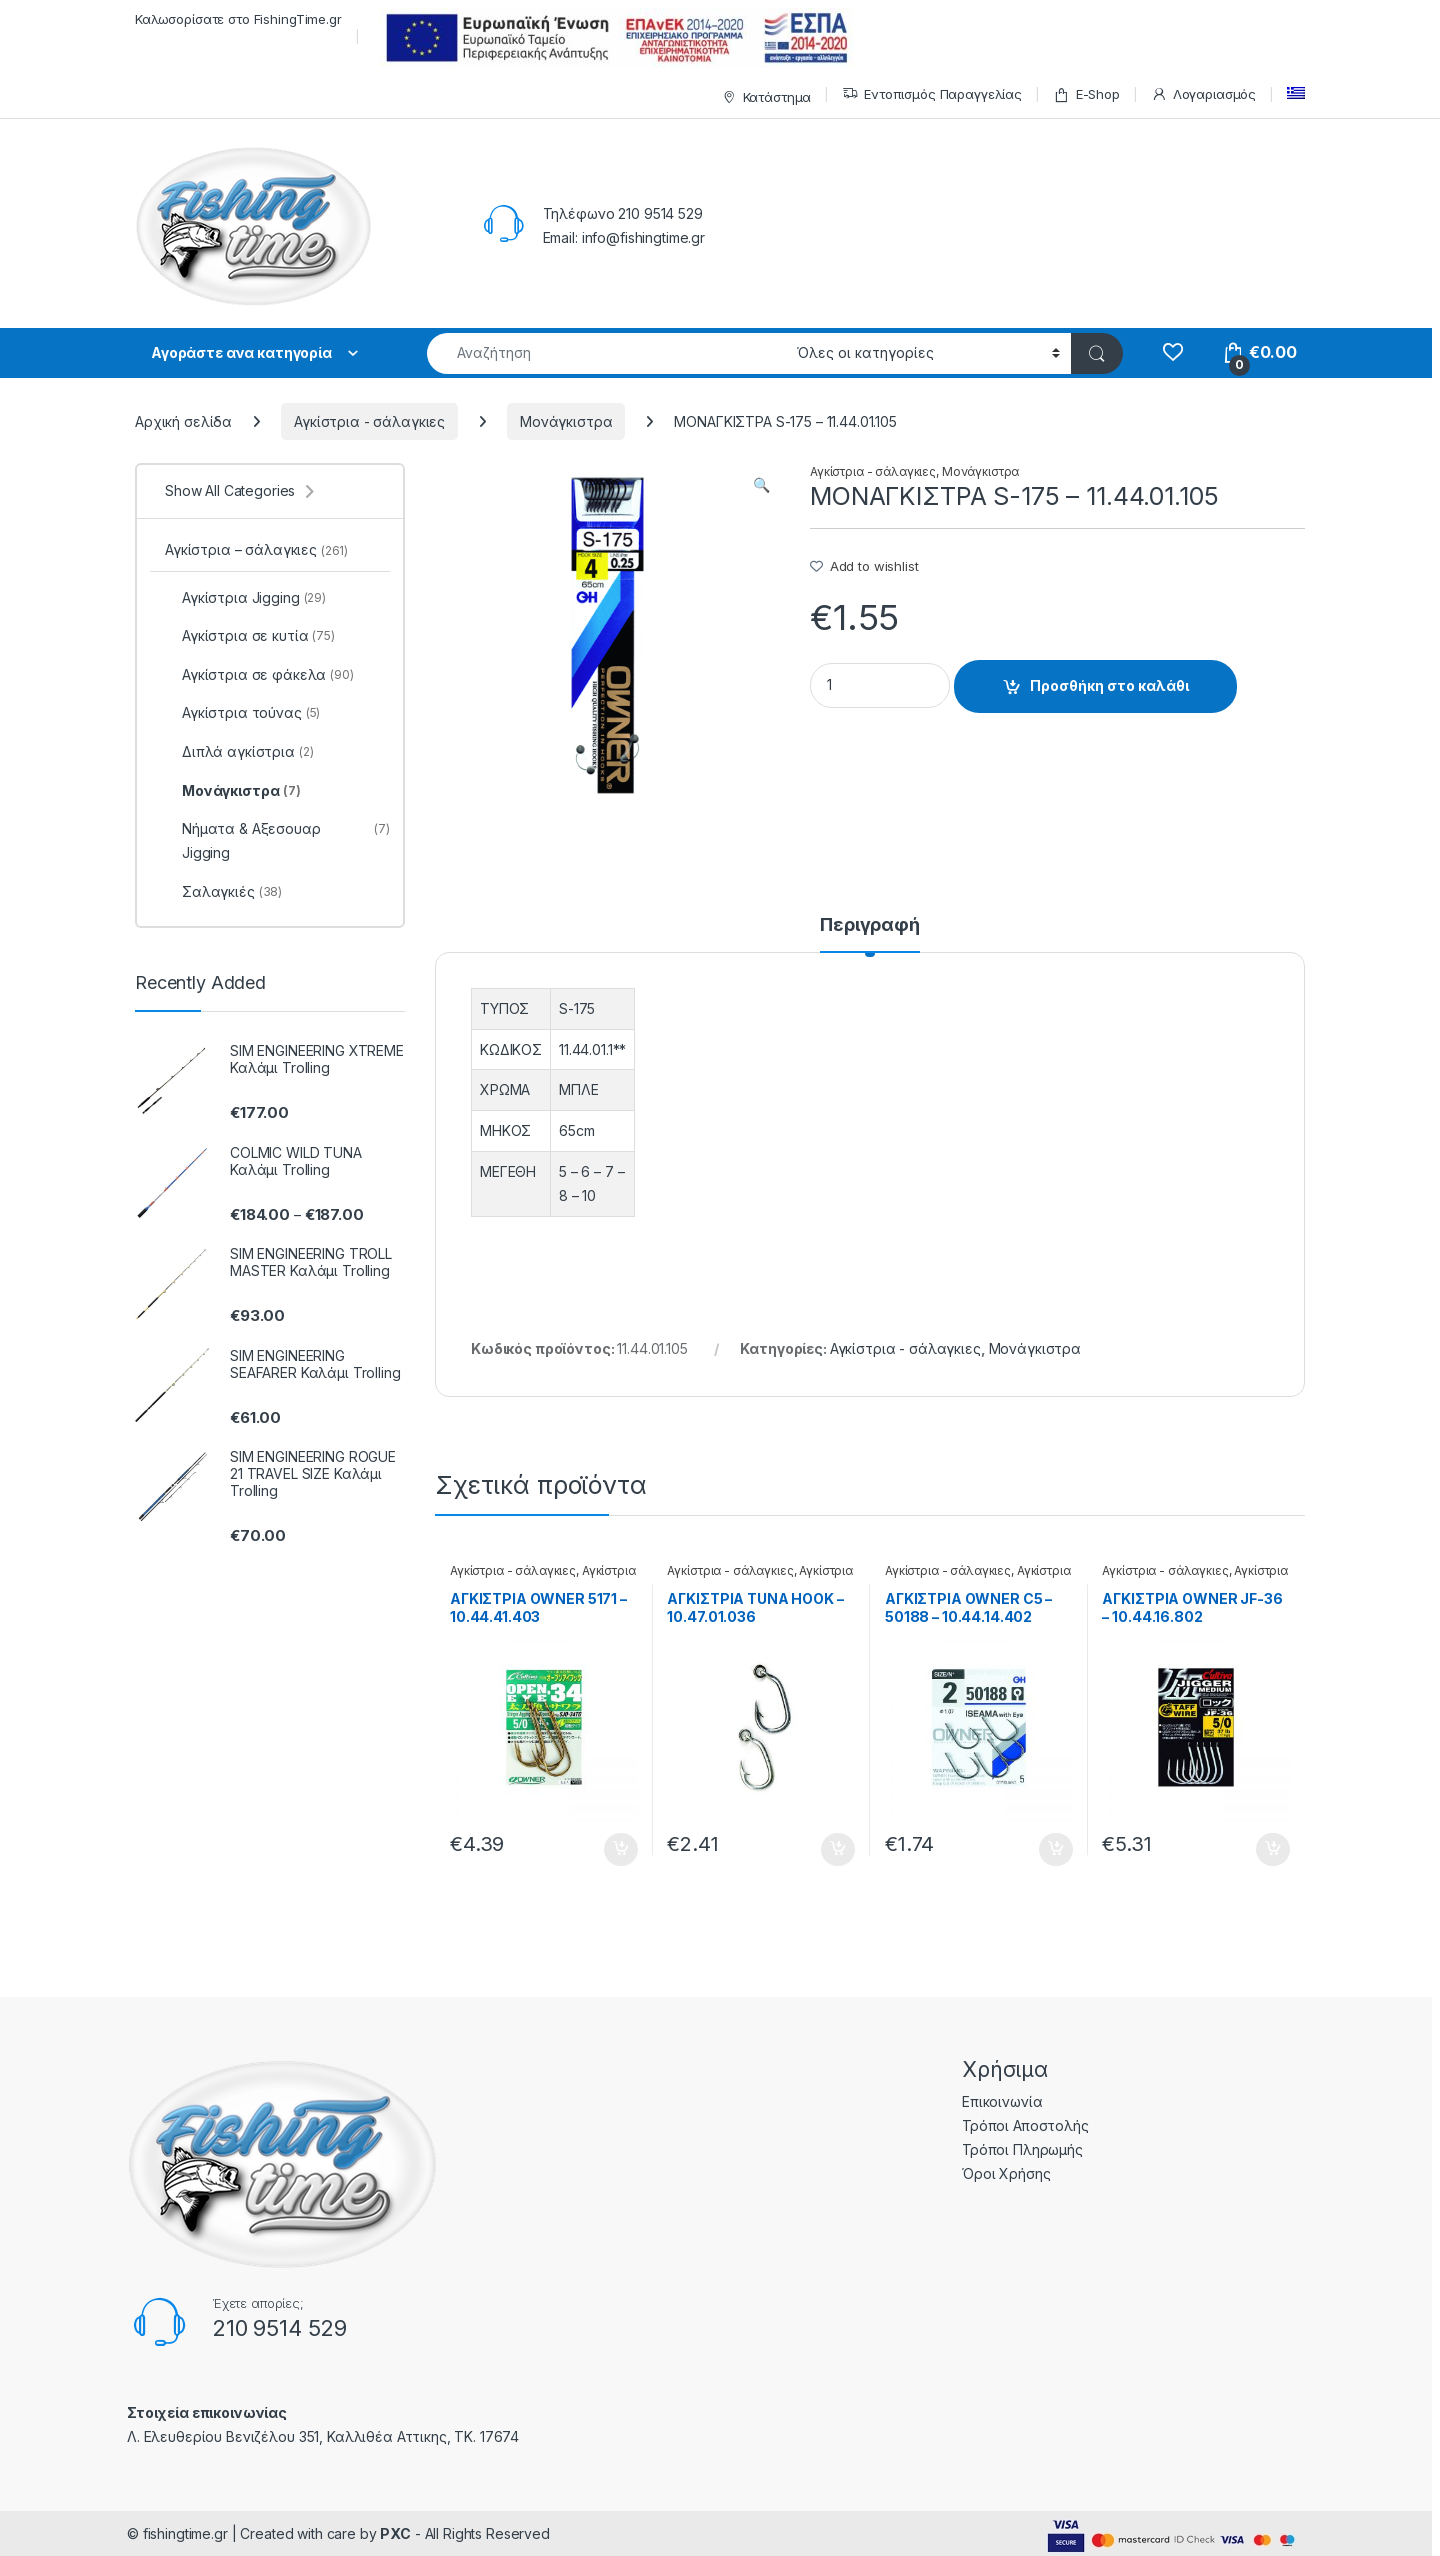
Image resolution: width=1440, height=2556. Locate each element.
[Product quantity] (880, 685)
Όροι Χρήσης (1006, 2173)
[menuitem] (1296, 93)
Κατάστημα (764, 97)
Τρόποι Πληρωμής (1022, 2149)
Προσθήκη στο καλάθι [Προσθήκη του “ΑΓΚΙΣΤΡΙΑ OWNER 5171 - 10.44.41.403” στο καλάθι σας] (621, 1850)
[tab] (870, 934)
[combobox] (606, 353)
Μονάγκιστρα (566, 421)
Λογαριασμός (1203, 94)
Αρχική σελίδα (183, 421)
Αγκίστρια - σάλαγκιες (369, 421)
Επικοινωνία (1002, 2101)
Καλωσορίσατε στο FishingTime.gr (238, 19)
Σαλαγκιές (223, 892)
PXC (395, 2533)
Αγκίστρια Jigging (245, 598)
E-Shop (1086, 94)
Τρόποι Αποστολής (1025, 2125)
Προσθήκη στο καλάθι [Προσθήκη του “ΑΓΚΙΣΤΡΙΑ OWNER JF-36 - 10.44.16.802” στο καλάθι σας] (1273, 1850)
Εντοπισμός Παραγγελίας (932, 94)
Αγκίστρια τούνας (242, 713)
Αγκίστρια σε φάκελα (259, 675)
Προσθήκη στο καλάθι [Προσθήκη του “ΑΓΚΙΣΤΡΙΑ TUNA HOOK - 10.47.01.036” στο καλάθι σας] (838, 1850)
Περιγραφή (870, 925)
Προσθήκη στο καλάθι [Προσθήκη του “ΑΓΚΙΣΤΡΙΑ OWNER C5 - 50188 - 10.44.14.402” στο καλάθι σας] (1056, 1850)
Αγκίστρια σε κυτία (250, 636)
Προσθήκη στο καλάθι (1109, 685)
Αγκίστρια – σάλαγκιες (256, 549)
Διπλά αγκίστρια (239, 752)
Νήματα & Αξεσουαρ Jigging (277, 841)
